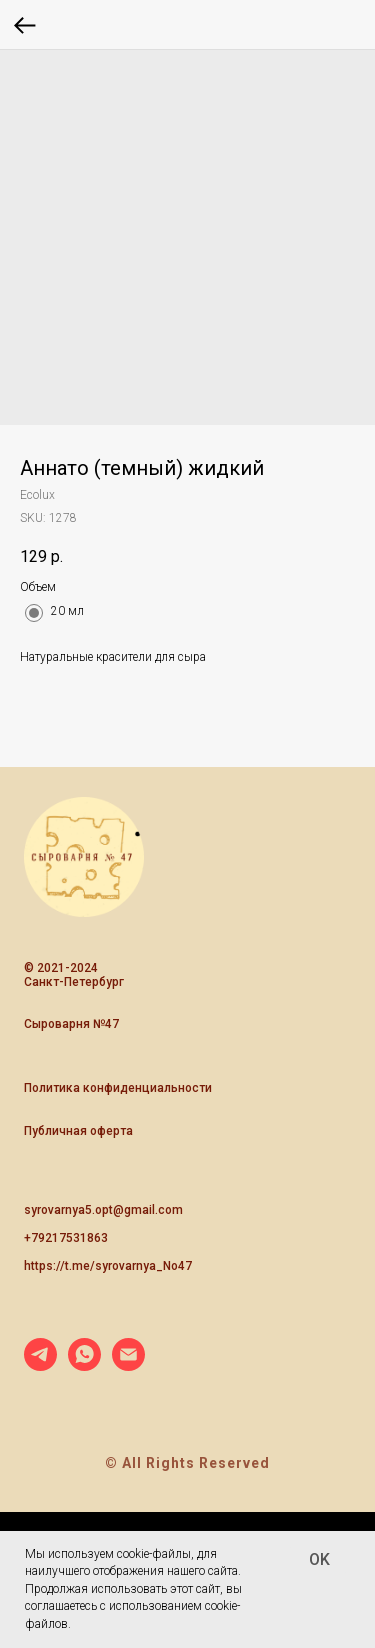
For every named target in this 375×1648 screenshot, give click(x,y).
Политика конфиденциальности (118, 1088)
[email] (128, 1365)
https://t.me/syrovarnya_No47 (108, 1266)
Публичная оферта (78, 1131)
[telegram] (40, 1365)
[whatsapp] (84, 1365)
